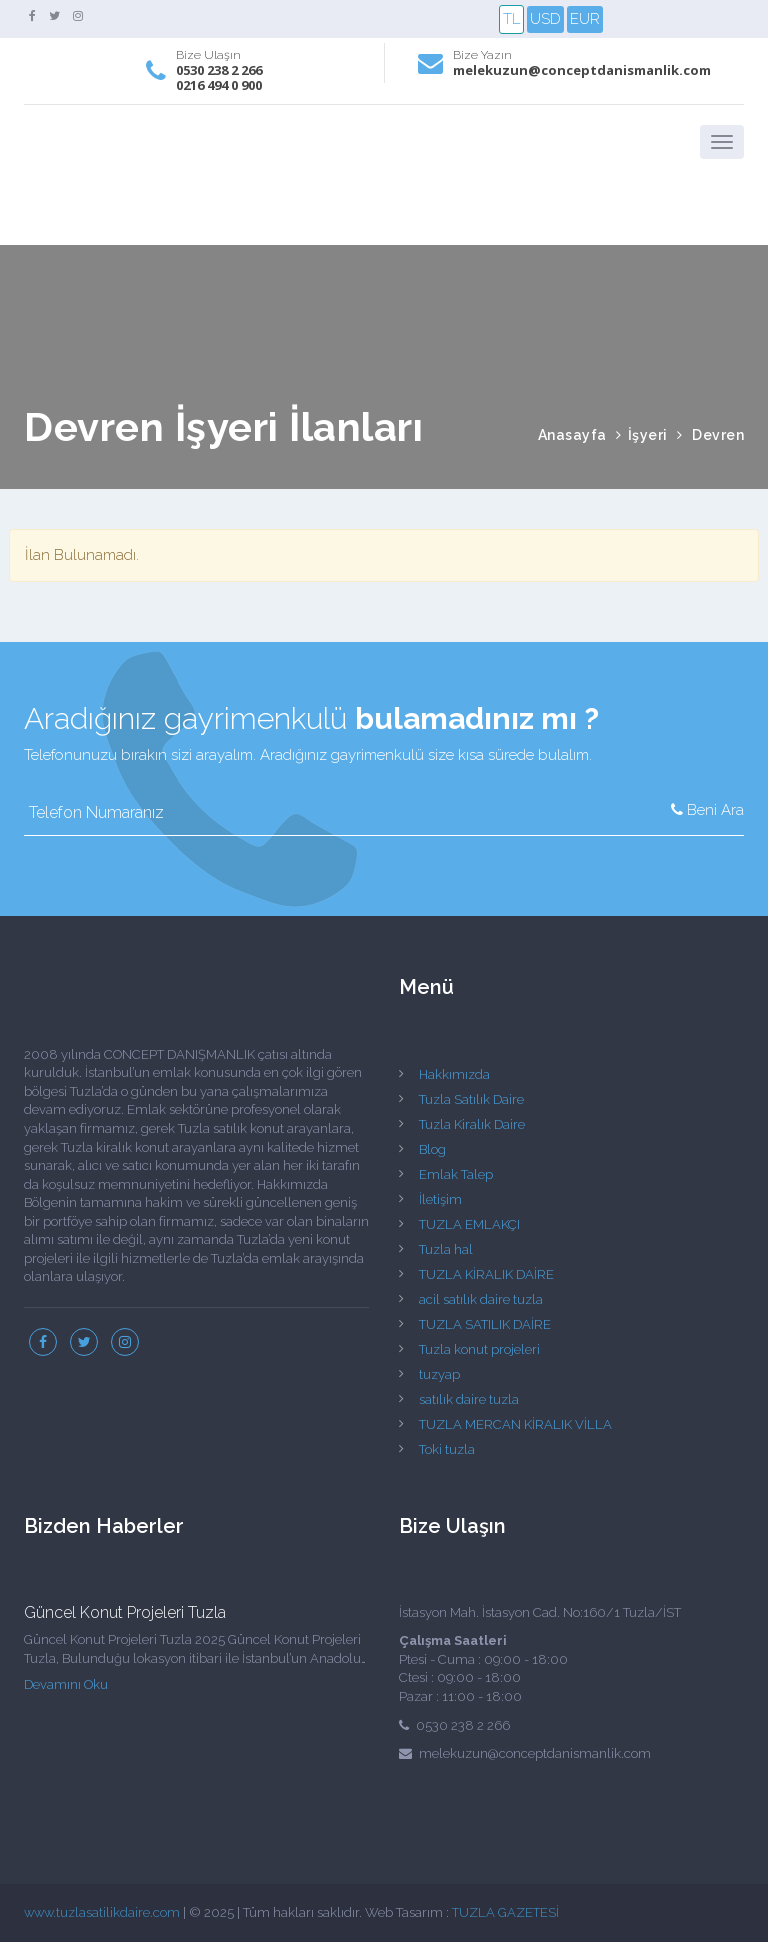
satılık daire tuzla (469, 1399)
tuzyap (439, 1374)
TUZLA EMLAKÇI (469, 1224)
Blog (432, 1149)
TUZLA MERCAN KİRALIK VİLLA (515, 1424)
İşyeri (648, 435)
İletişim (440, 1199)
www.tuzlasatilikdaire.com (102, 1912)
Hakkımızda (454, 1074)
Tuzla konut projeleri (479, 1349)
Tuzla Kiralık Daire (472, 1124)
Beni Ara (707, 810)
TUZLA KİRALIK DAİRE (486, 1274)
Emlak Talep (456, 1174)
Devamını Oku (66, 1684)
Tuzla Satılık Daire (471, 1099)
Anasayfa (572, 435)
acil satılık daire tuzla (481, 1299)
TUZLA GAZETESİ (505, 1912)
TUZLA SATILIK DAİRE (485, 1324)
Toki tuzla (447, 1449)
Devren (718, 435)
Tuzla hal (446, 1249)
